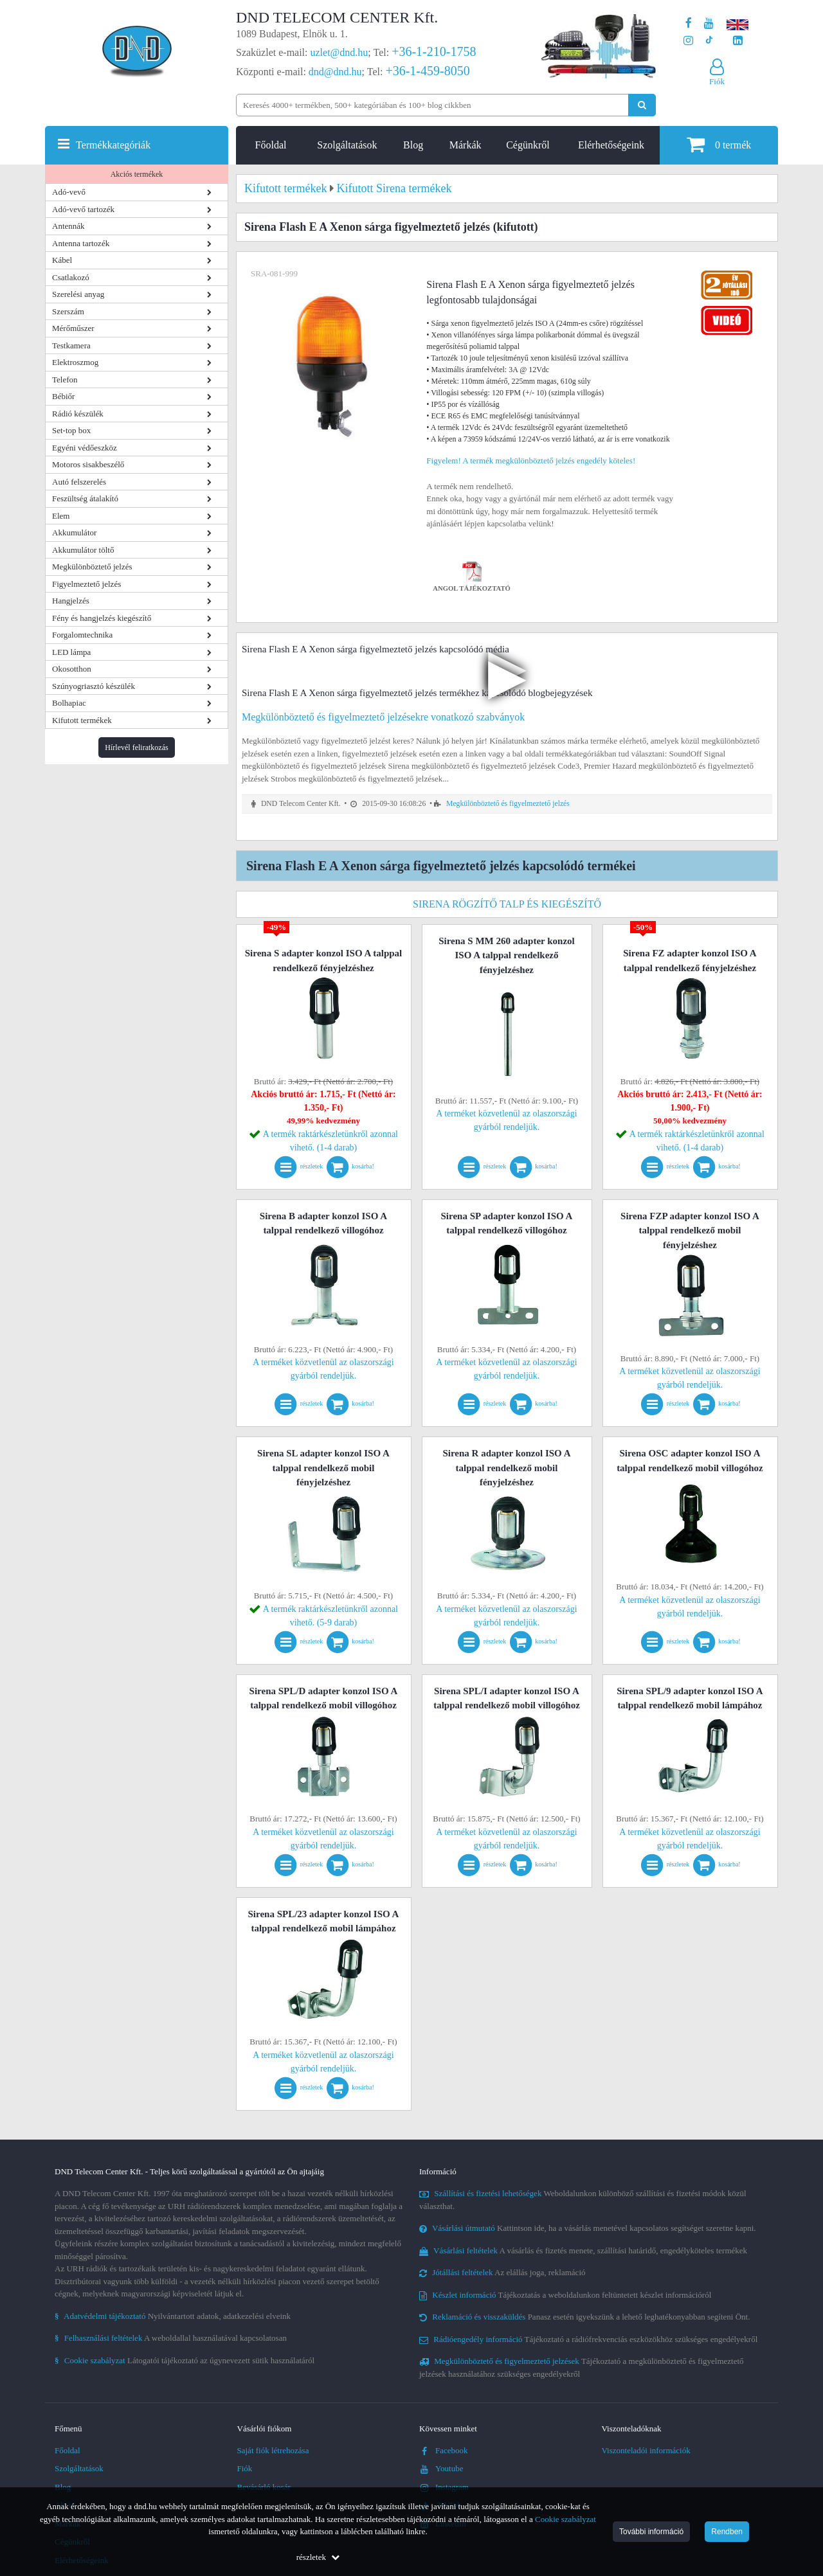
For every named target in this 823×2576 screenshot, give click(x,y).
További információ (651, 2531)
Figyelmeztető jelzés (86, 584)
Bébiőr (63, 396)
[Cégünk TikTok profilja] (709, 41)
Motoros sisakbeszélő (88, 464)
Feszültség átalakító (85, 498)
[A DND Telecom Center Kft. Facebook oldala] (688, 23)
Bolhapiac (69, 703)
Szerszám (68, 311)
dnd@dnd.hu (335, 71)
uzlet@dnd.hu (339, 52)
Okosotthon (71, 669)
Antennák (68, 226)
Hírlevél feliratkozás (136, 747)
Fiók (245, 2468)
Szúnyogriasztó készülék (93, 686)
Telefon (65, 379)
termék (719, 144)
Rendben (727, 2531)
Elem (60, 516)
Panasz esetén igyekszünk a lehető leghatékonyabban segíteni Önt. (584, 2316)
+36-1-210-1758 (434, 51)
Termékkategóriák (113, 144)
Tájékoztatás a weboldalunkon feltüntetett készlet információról (565, 2295)
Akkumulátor (74, 532)
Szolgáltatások (347, 144)
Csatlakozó (70, 277)
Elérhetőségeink (611, 144)
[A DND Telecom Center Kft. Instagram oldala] (688, 41)
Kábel (62, 260)
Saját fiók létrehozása (273, 2450)
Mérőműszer (73, 328)
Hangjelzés (70, 600)
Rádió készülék (78, 413)
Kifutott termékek (82, 720)
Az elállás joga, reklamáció (502, 2272)
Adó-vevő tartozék (83, 209)
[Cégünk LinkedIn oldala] (738, 41)
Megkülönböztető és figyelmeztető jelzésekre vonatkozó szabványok (383, 716)
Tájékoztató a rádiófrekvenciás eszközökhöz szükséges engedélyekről (588, 2339)
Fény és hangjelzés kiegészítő (101, 618)
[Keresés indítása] (642, 105)
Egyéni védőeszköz (84, 447)
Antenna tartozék (80, 243)
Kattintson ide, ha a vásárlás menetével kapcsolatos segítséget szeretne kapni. (587, 2228)
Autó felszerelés (79, 482)
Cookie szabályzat (565, 2519)
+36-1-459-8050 (427, 71)
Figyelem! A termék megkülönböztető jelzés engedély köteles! (530, 460)
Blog (413, 144)
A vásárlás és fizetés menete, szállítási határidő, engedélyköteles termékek (583, 2250)
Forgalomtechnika (82, 635)
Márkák (465, 144)
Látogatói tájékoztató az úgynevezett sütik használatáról (184, 2360)
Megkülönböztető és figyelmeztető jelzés (508, 804)
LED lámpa (71, 652)
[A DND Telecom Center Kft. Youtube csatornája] (709, 23)
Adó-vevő (69, 192)
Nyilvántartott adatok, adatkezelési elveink (173, 2316)
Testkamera (71, 345)
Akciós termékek (137, 174)
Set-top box (71, 430)
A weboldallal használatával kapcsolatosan (171, 2338)
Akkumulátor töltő (83, 550)
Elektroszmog (75, 362)
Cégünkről (528, 144)
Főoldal (271, 144)
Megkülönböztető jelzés (92, 566)
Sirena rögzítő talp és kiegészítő (507, 904)
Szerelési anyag (78, 294)
